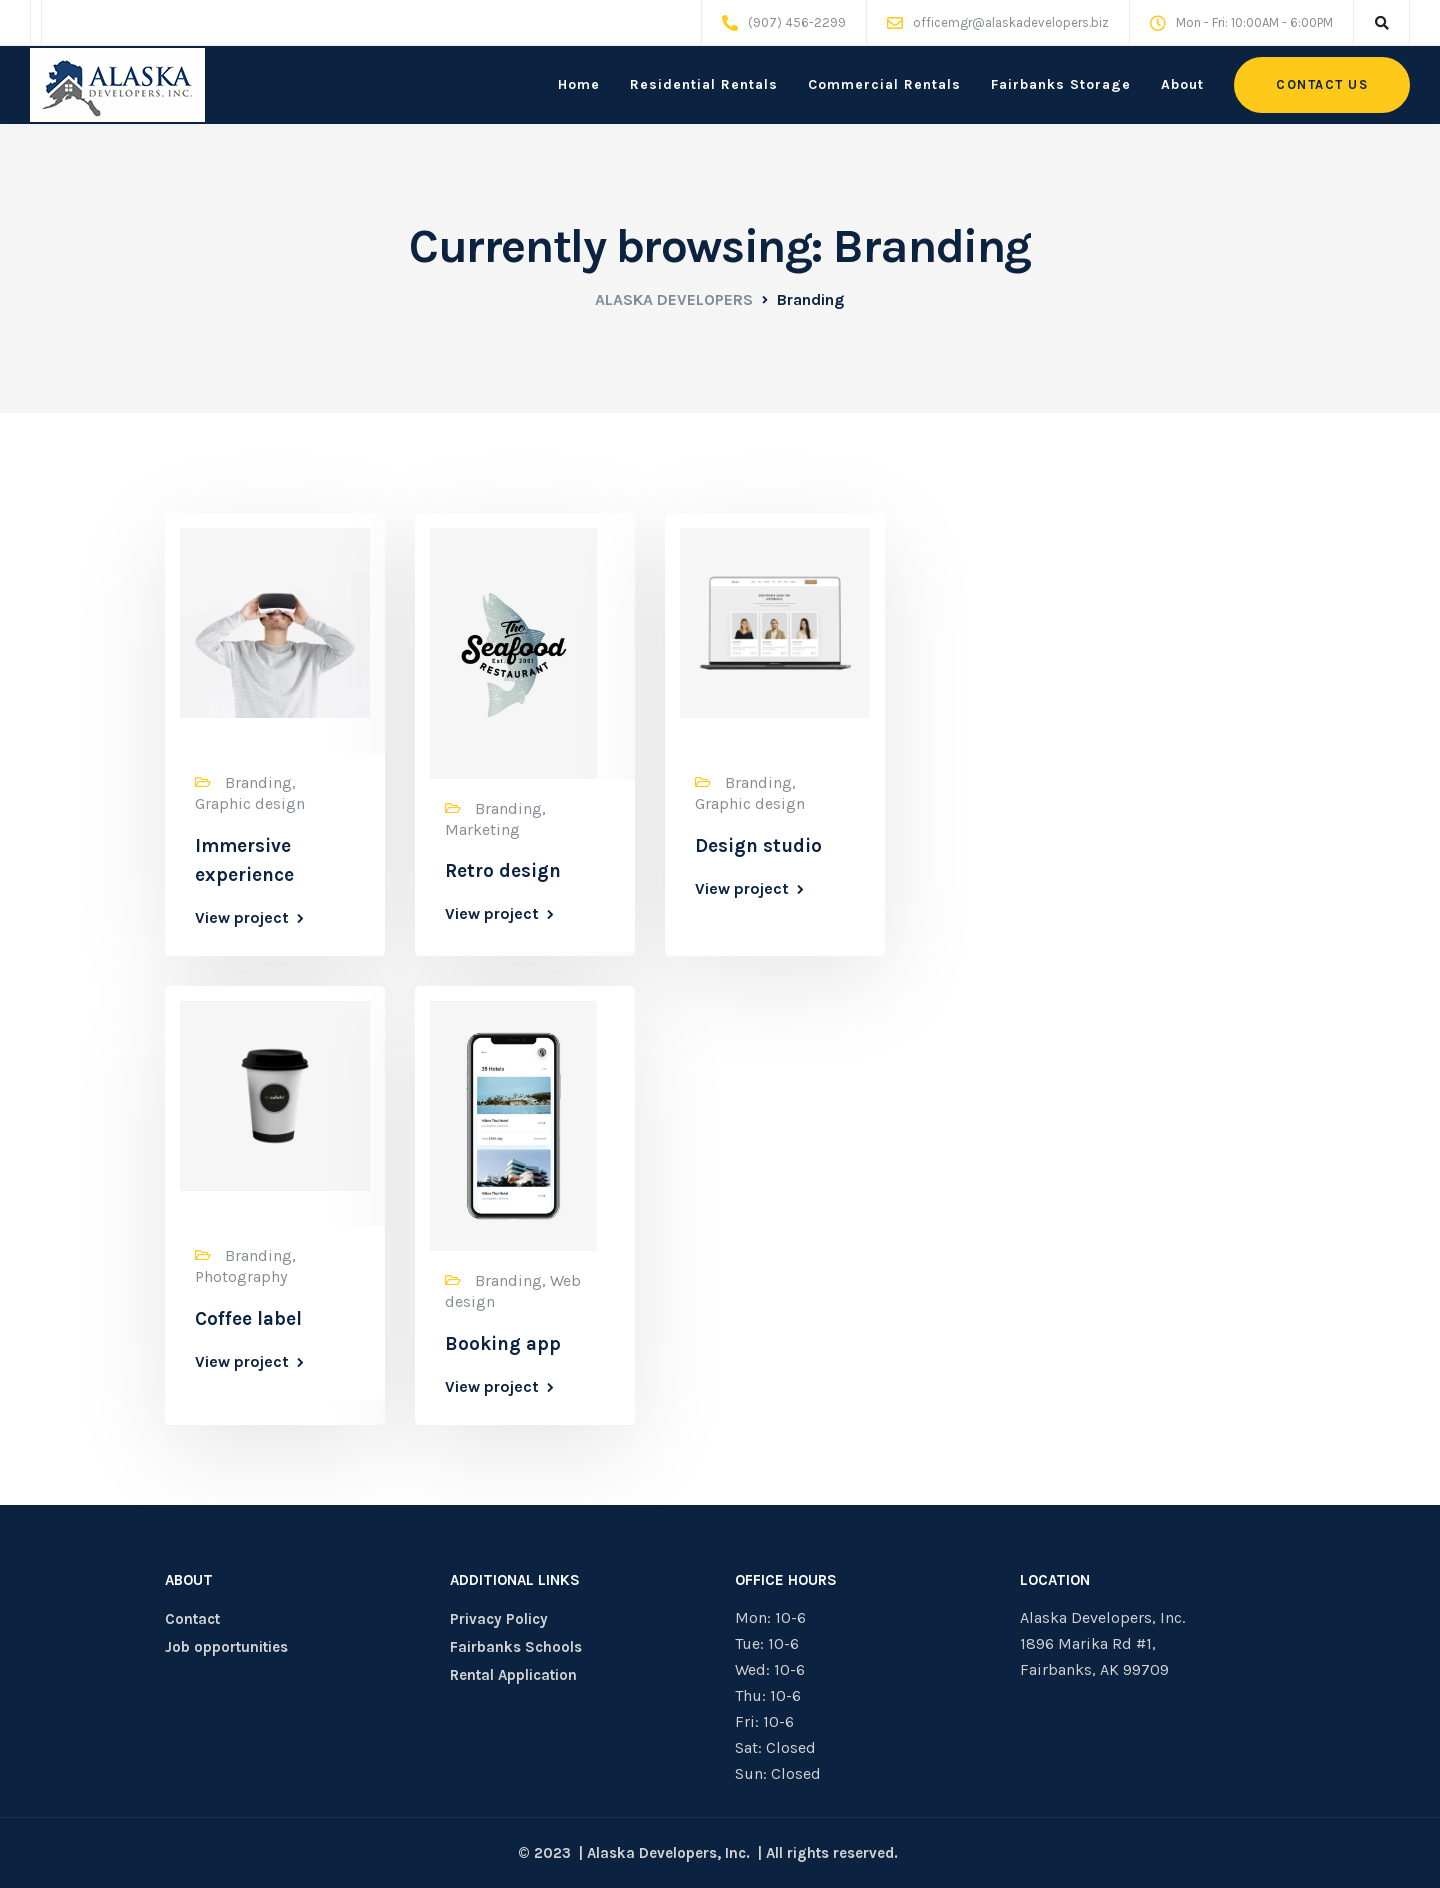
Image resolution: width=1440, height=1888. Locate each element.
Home (579, 84)
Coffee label (248, 1319)
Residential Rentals (704, 84)
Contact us (1322, 84)
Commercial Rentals (884, 84)
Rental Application (513, 1675)
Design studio (758, 846)
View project (242, 918)
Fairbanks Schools (516, 1647)
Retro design (503, 871)
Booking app (503, 1344)
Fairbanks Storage (1061, 84)
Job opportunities (226, 1647)
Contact (192, 1619)
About (1182, 84)
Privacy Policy (499, 1619)
